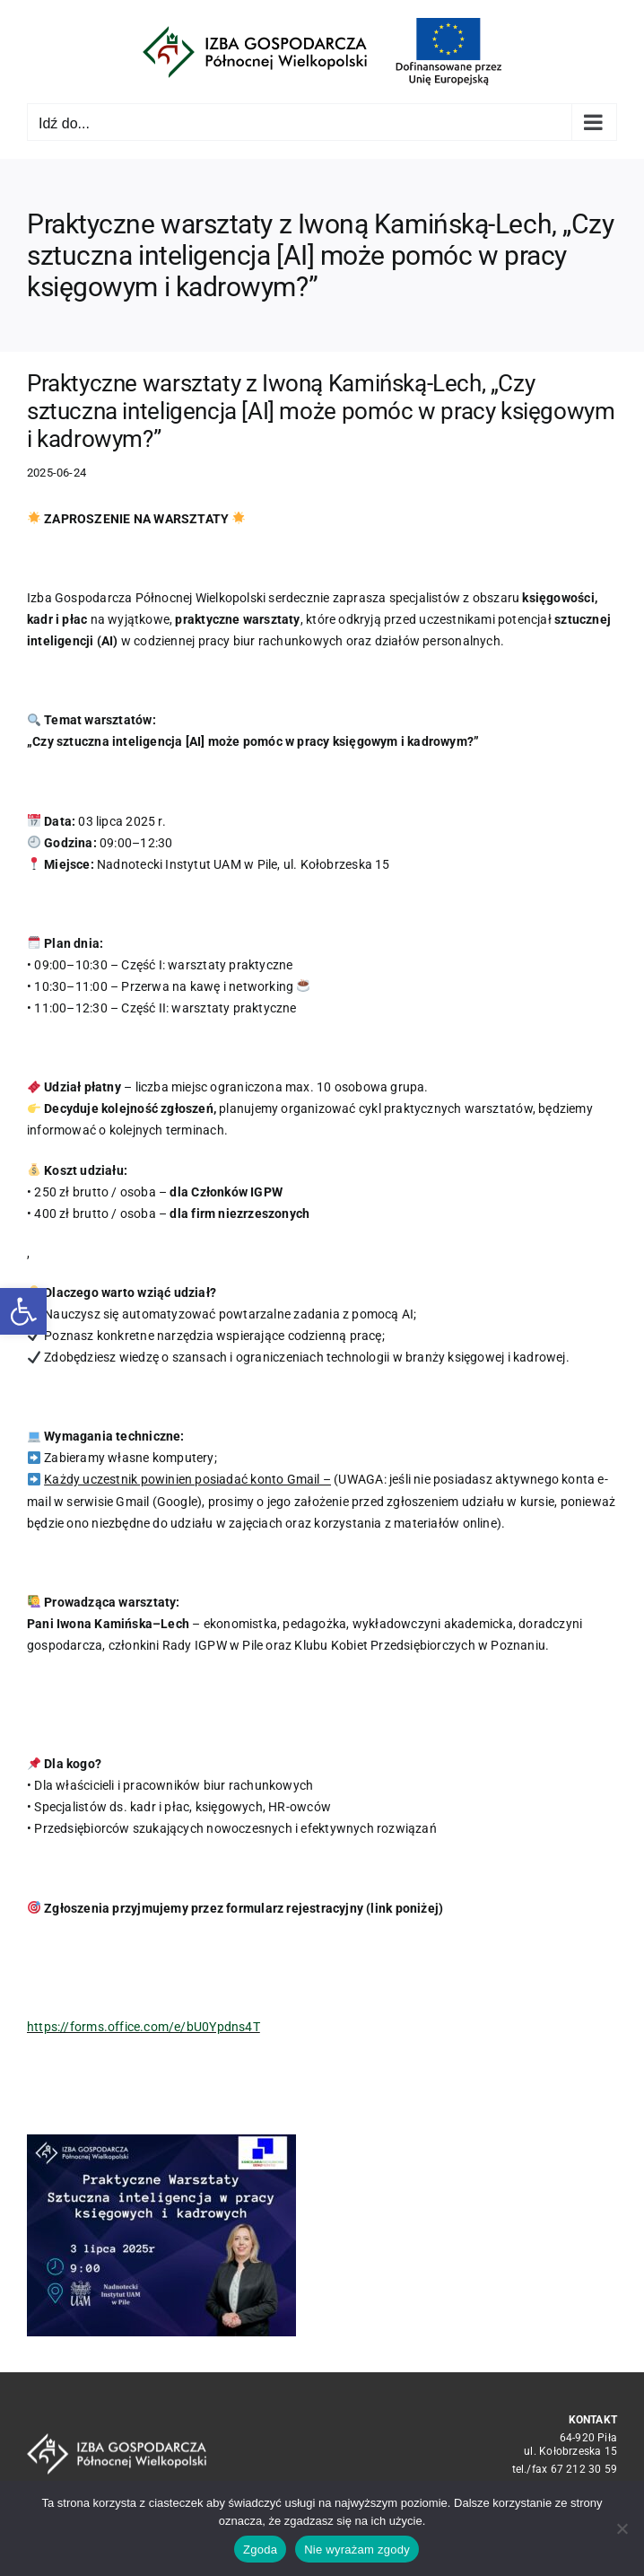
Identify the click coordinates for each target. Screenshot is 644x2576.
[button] (23, 1311)
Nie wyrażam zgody (357, 2549)
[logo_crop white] (116, 2439)
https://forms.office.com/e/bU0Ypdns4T (143, 2027)
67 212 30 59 (584, 2469)
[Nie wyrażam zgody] (622, 2528)
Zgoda (260, 2549)
